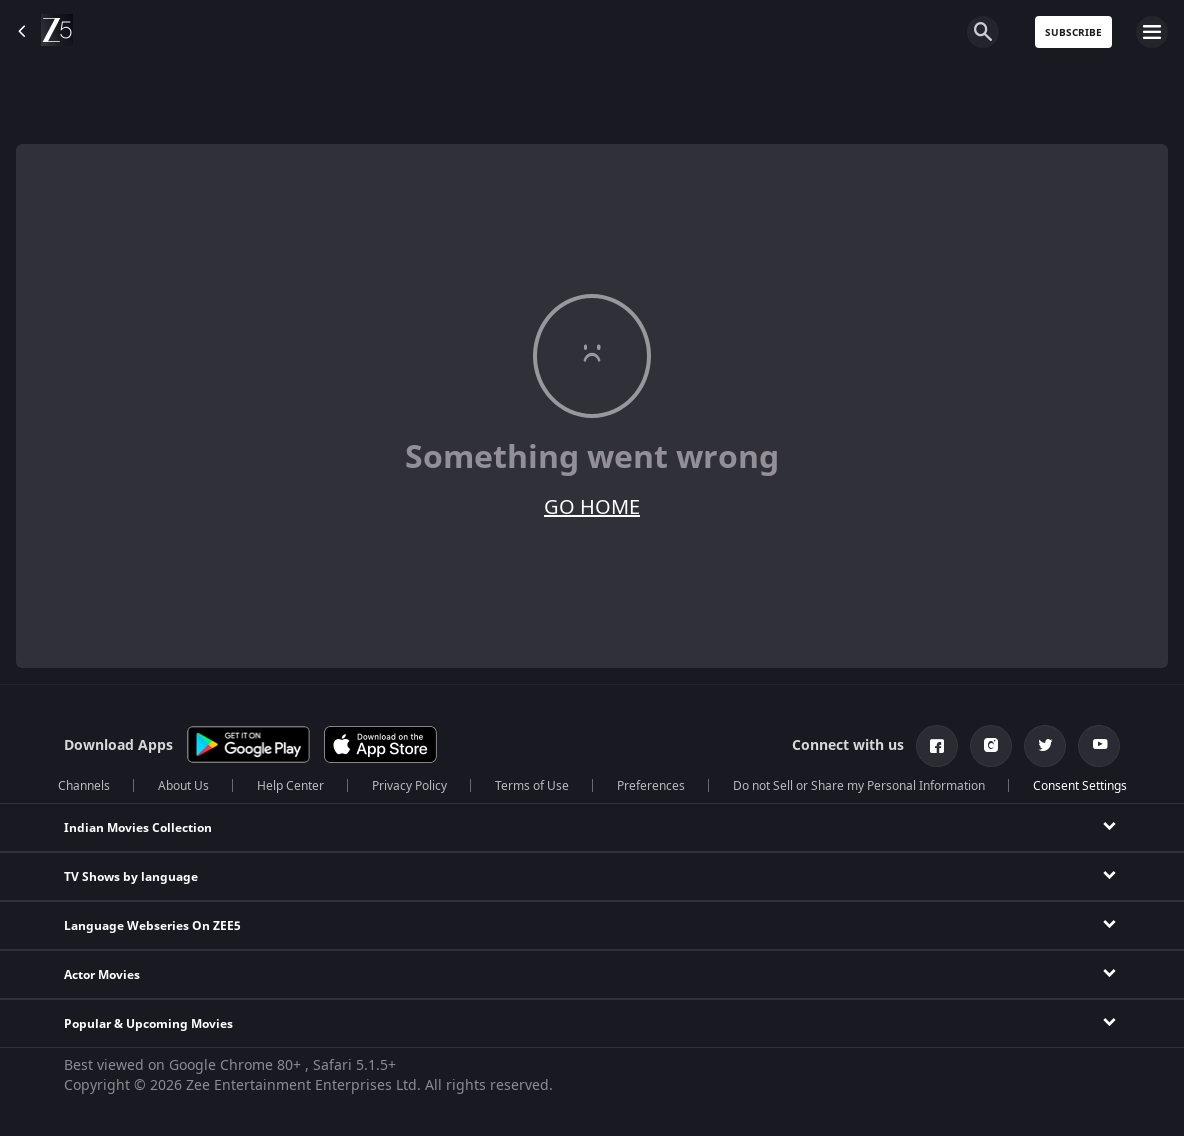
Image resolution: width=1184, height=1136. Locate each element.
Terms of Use (532, 786)
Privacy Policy (409, 786)
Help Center (290, 786)
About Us (183, 786)
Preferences (651, 786)
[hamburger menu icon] (1152, 32)
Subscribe (1073, 32)
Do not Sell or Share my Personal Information (859, 786)
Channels (84, 786)
